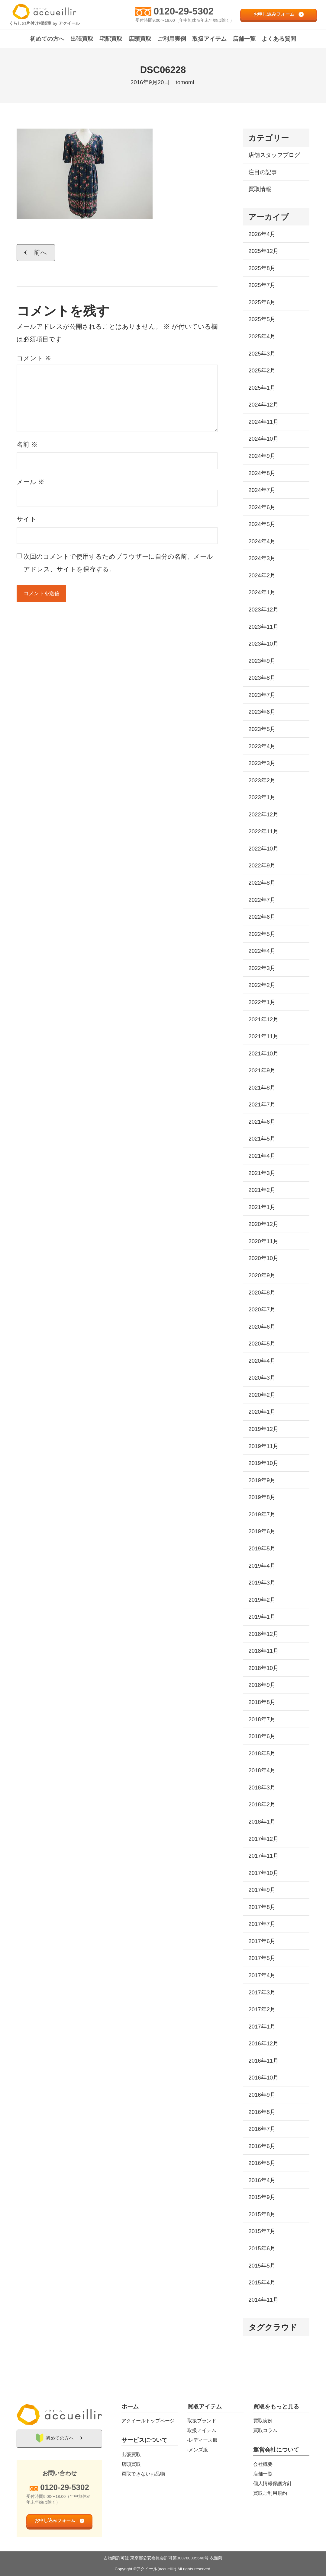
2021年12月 (263, 1019)
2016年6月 (262, 2146)
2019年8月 (262, 1497)
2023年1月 (262, 797)
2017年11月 (263, 1856)
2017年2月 (262, 2009)
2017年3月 (262, 1992)
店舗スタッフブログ (274, 155)
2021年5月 (262, 1138)
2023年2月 (262, 780)
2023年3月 (262, 763)
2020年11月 (263, 1241)
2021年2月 (262, 1190)
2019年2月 (262, 1600)
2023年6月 (262, 712)
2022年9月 (262, 865)
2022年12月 (263, 814)
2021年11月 (263, 1036)
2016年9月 (262, 2095)
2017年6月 (262, 1941)
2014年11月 (263, 2300)
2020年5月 (262, 1343)
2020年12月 (263, 1224)
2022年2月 (262, 985)
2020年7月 (262, 1309)
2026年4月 (262, 234)
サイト (27, 519)
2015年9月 (262, 2197)
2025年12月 (263, 251)
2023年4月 (262, 746)
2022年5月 (262, 934)
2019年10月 (263, 1463)
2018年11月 (263, 1651)
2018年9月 (262, 1685)
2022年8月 (262, 882)
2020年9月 (262, 1275)
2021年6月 (262, 1122)
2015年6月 (262, 2248)
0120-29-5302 (183, 11)
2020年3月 (262, 1377)
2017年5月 (262, 1958)
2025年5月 (262, 319)
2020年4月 (262, 1361)
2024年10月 (263, 439)
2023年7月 (262, 695)
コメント (34, 358)
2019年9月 (262, 1480)
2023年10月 (263, 643)
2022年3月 (262, 968)
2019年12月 (263, 1429)
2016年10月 (263, 2077)
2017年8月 (262, 1907)
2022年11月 (263, 831)
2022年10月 (263, 848)
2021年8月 (262, 1087)
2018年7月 (262, 1719)
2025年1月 (262, 388)
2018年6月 (262, 1736)
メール (30, 481)
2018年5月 (262, 1753)
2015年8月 (262, 2214)
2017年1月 (262, 2026)
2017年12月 (263, 1839)
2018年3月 (262, 1787)
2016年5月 (262, 2163)
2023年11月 (263, 627)
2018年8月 (262, 1702)
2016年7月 (262, 2129)
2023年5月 (262, 729)
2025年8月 (262, 268)
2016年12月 (263, 2043)
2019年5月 (262, 1548)
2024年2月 (262, 575)
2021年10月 (263, 1053)
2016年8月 (262, 2112)
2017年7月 (262, 1924)
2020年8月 (262, 1292)
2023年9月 (262, 661)
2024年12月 (263, 404)
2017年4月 (262, 1975)
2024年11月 (263, 422)
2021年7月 (262, 1104)
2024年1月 (262, 592)
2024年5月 (262, 524)
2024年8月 (262, 473)
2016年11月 (263, 2060)
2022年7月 (262, 900)
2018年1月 (262, 1821)
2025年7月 (262, 285)
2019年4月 (262, 1566)
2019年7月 (262, 1514)
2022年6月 (262, 917)
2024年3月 (262, 558)
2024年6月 (262, 507)
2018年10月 (263, 1668)
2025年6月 (262, 302)
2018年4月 (262, 1770)
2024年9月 (262, 456)
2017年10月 (263, 1873)
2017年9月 (262, 1890)
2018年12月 (263, 1634)
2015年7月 (262, 2231)
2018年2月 (262, 1804)
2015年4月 (262, 2282)
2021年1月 (262, 1207)
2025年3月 (262, 353)
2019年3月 (262, 1582)
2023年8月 (262, 678)
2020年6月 (262, 1326)
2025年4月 (262, 336)
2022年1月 (262, 1002)
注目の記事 (262, 172)
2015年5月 (262, 2265)
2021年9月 (262, 1070)
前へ (40, 252)
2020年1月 (262, 1412)
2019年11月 (263, 1446)
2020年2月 (262, 1395)
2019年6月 (262, 1531)
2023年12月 (263, 609)
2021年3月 (262, 1173)
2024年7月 (262, 490)
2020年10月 (263, 1258)
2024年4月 (262, 541)
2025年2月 (262, 370)
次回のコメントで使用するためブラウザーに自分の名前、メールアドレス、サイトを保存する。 (118, 563)
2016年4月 (262, 2180)
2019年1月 (262, 1617)
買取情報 (259, 189)
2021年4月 (262, 1156)
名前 (27, 444)
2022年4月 (262, 951)
